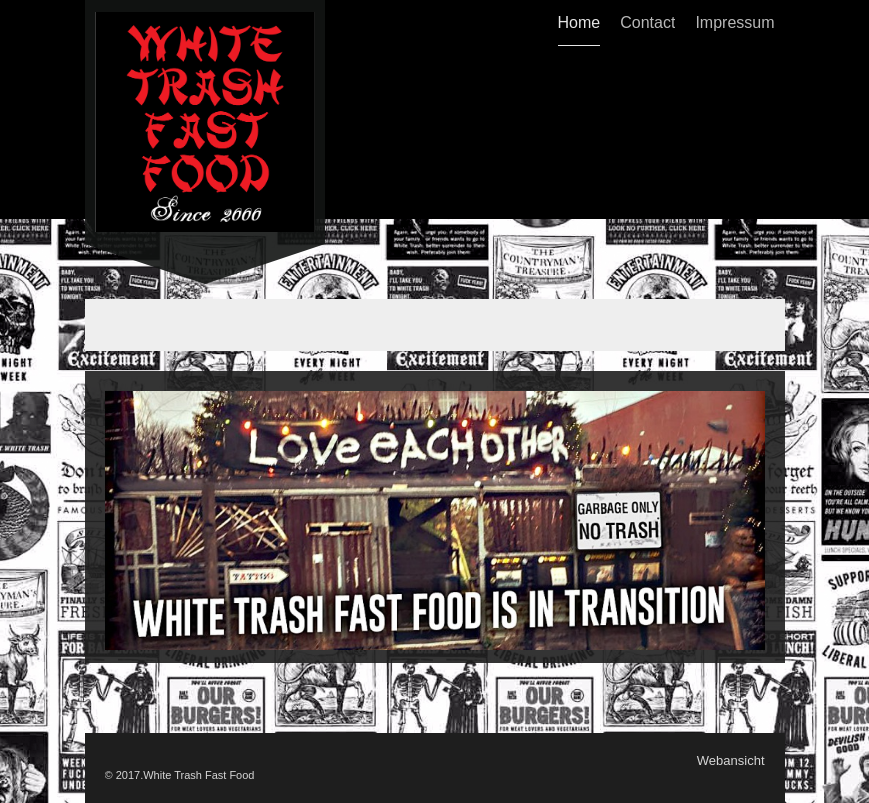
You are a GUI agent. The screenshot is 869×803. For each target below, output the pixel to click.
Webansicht (731, 760)
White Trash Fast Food (198, 775)
